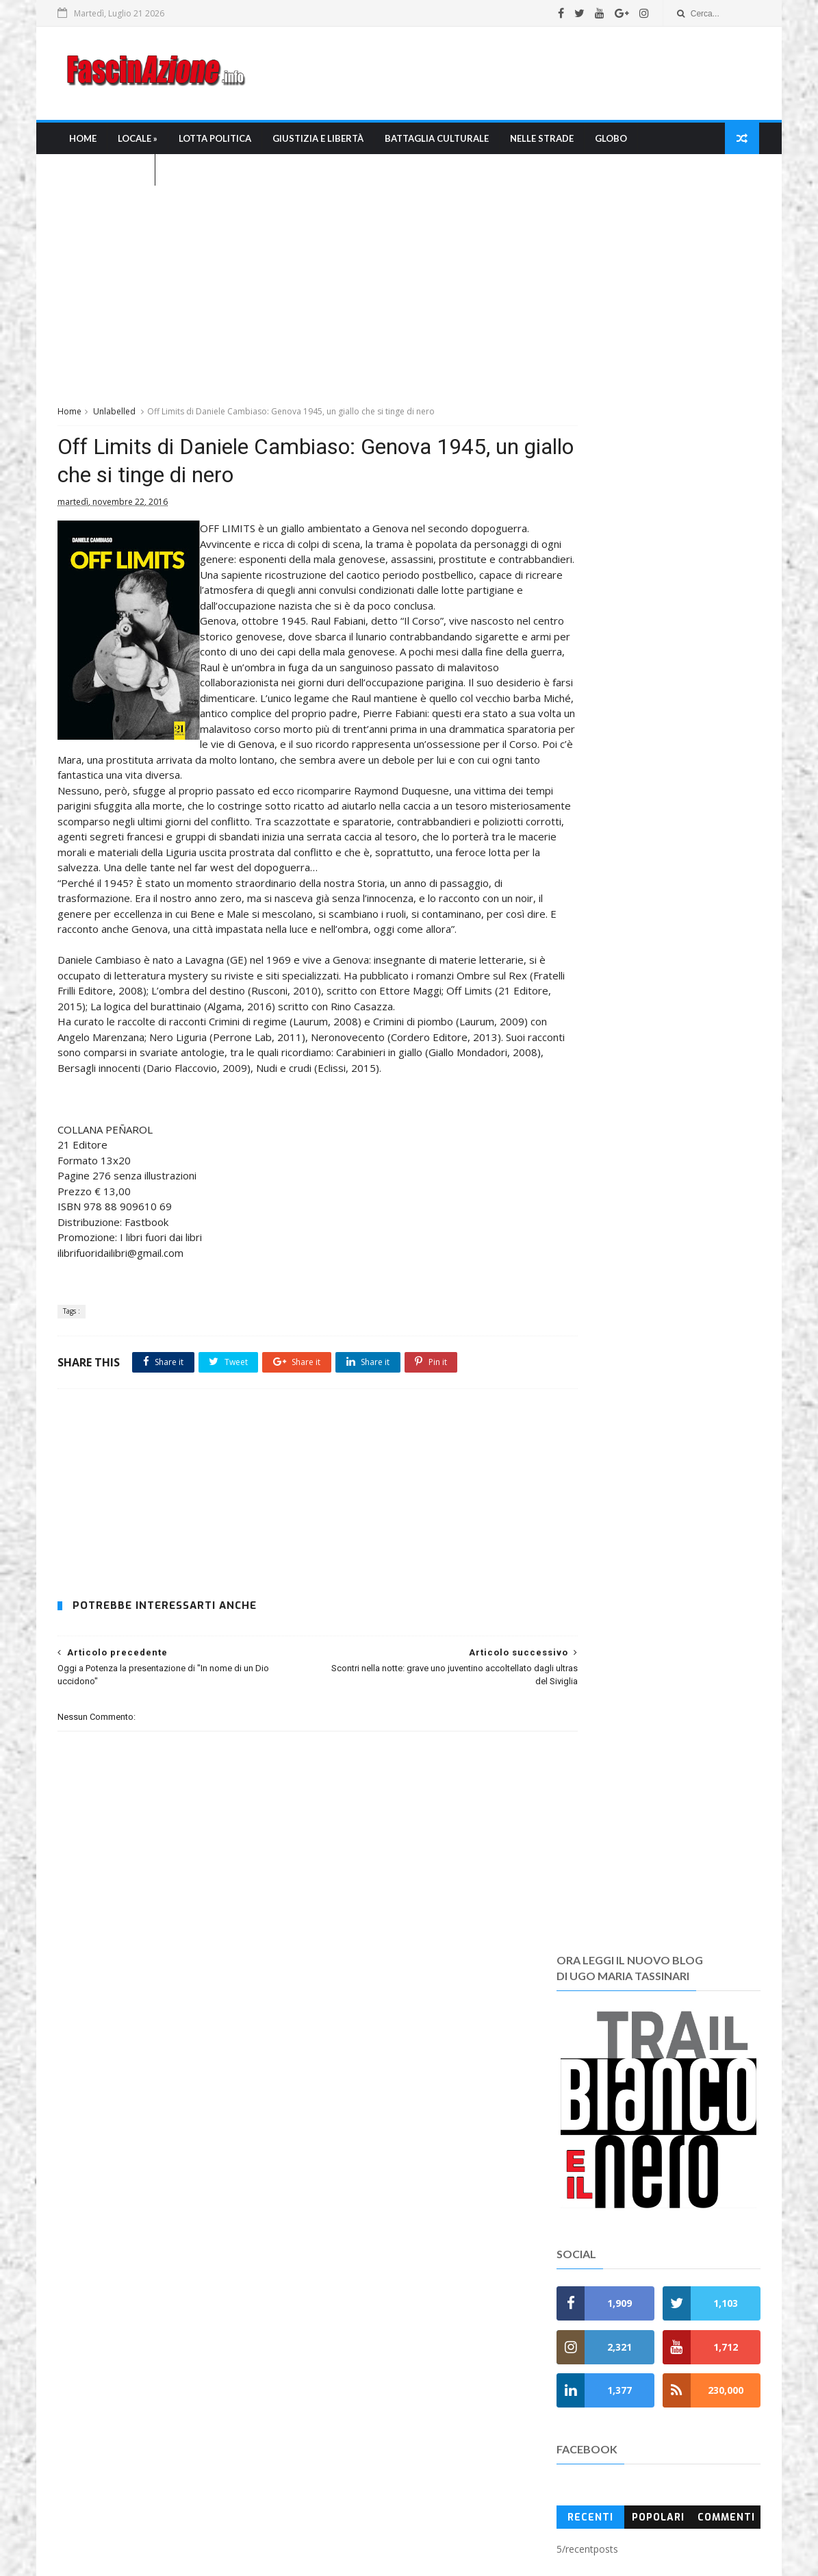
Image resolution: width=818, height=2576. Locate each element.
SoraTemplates (431, 2559)
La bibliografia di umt (346, 2418)
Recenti (590, 972)
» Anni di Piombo (341, 2291)
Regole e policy (333, 2468)
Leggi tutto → (90, 2197)
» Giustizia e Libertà (349, 2128)
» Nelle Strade (335, 2161)
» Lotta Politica (338, 2111)
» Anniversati (333, 2307)
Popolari (656, 972)
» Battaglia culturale (351, 2144)
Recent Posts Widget (569, 2112)
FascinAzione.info (364, 2521)
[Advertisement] (508, 74)
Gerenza (318, 2451)
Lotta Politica (215, 141)
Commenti (725, 972)
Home (83, 141)
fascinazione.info (549, 2536)
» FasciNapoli (332, 2209)
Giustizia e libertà (318, 141)
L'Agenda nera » (107, 172)
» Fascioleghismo (342, 2226)
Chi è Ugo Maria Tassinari (356, 2386)
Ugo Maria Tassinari (255, 2536)
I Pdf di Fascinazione (345, 2435)
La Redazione (330, 2402)
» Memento (328, 2274)
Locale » (138, 141)
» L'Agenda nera (340, 2259)
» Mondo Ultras (337, 2177)
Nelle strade (542, 141)
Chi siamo (322, 2370)
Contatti (317, 2483)
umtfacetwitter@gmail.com (384, 2536)
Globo (612, 141)
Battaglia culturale (437, 141)
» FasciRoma (330, 2193)
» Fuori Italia (330, 2242)
